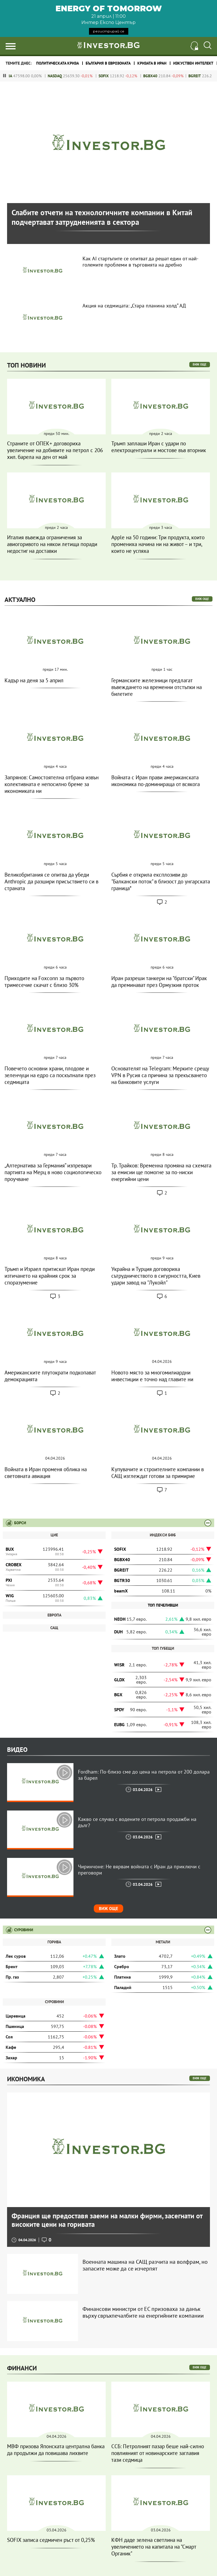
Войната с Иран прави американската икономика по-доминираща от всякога (155, 780)
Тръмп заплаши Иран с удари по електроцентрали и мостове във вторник (158, 447)
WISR (119, 1665)
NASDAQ (66, 75)
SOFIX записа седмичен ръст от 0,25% (51, 2540)
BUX (10, 1549)
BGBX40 (162, 75)
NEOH (119, 1619)
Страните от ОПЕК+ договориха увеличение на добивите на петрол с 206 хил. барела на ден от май (55, 450)
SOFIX (115, 75)
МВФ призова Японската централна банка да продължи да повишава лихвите (56, 2449)
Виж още (108, 1908)
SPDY (119, 1709)
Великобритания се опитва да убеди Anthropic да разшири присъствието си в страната (51, 881)
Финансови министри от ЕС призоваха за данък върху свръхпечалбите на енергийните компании (143, 2312)
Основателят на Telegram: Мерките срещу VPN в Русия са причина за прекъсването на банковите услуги (160, 1075)
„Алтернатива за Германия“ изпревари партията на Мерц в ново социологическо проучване (53, 1172)
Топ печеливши (163, 1605)
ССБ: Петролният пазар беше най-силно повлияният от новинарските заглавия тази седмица (157, 2453)
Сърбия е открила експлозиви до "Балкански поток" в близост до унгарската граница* (160, 881)
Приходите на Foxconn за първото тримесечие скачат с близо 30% (44, 981)
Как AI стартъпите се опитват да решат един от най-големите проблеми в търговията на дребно (140, 261)
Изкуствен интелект (193, 63)
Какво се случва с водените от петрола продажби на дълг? (137, 1822)
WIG (10, 1595)
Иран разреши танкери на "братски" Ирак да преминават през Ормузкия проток (159, 981)
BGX (118, 1694)
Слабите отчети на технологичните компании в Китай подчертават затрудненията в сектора (102, 217)
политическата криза (57, 63)
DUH (118, 1632)
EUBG (119, 1724)
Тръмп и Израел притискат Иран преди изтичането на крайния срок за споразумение (50, 1276)
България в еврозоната (108, 63)
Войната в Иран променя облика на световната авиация (46, 1472)
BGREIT (206, 75)
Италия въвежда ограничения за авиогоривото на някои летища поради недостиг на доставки (52, 544)
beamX (121, 1591)
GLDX (119, 1679)
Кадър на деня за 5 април (34, 680)
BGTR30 (122, 1580)
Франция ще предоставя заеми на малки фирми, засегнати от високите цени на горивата (107, 2220)
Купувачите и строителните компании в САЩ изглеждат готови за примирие (157, 1472)
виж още (200, 364)
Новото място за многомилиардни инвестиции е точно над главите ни (152, 1376)
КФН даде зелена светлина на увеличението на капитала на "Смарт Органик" (153, 2547)
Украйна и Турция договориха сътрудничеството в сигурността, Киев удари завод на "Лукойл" (155, 1276)
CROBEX (13, 1564)
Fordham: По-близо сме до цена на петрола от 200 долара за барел (144, 1774)
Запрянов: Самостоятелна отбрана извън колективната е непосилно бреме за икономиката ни (52, 784)
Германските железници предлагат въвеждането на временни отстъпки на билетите (156, 687)
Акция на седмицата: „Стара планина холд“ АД (134, 305)
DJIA (20, 75)
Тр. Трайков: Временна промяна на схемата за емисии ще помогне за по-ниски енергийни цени (161, 1172)
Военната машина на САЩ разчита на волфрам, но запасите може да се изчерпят (145, 2265)
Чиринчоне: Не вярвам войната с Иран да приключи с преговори (139, 1869)
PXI (9, 1580)
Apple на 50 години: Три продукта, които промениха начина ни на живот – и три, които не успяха (158, 544)
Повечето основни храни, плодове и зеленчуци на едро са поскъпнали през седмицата (50, 1075)
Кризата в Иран (151, 63)
